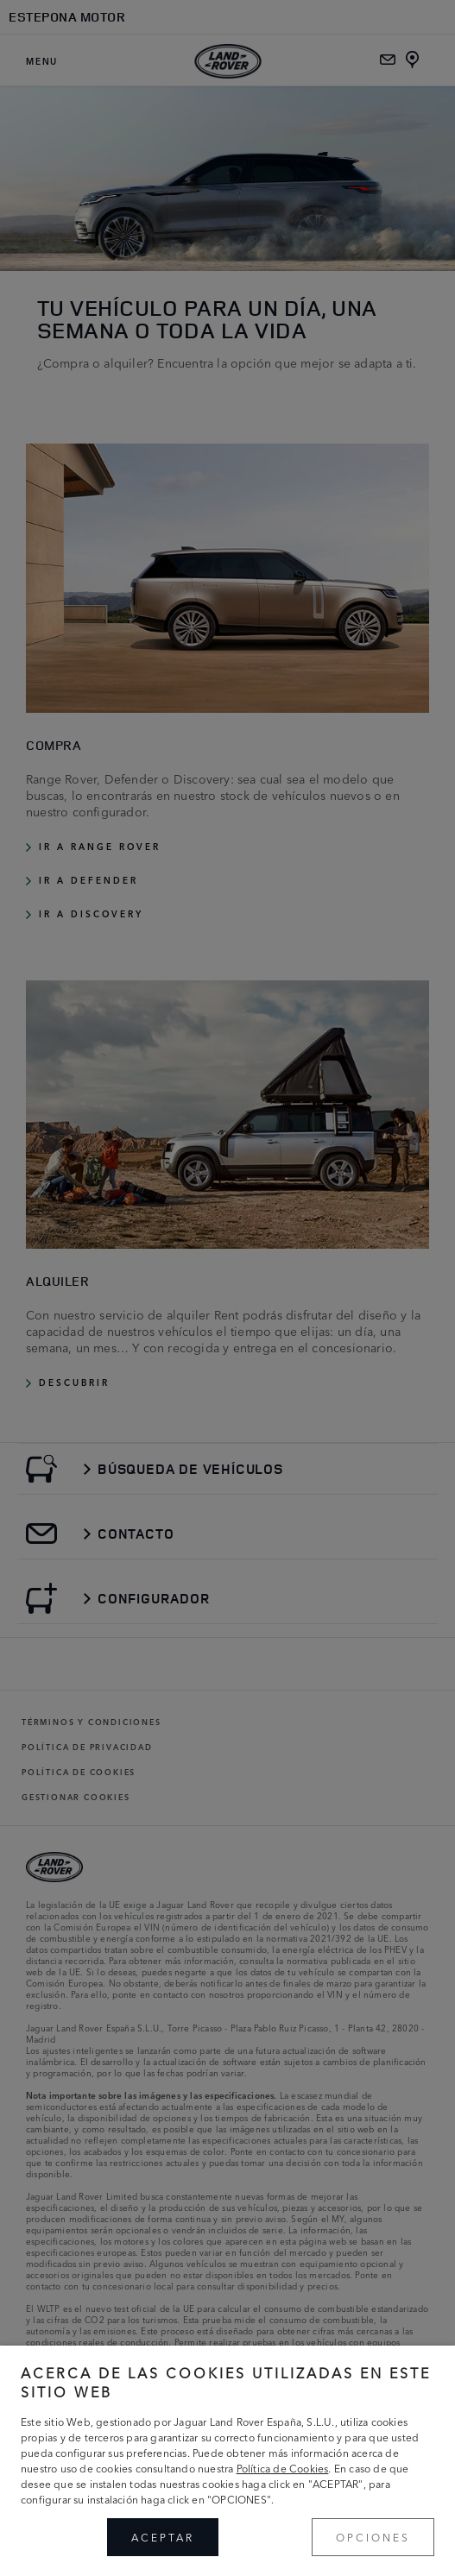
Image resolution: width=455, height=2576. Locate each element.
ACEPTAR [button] (162, 2536)
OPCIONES (373, 2536)
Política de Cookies (283, 2467)
